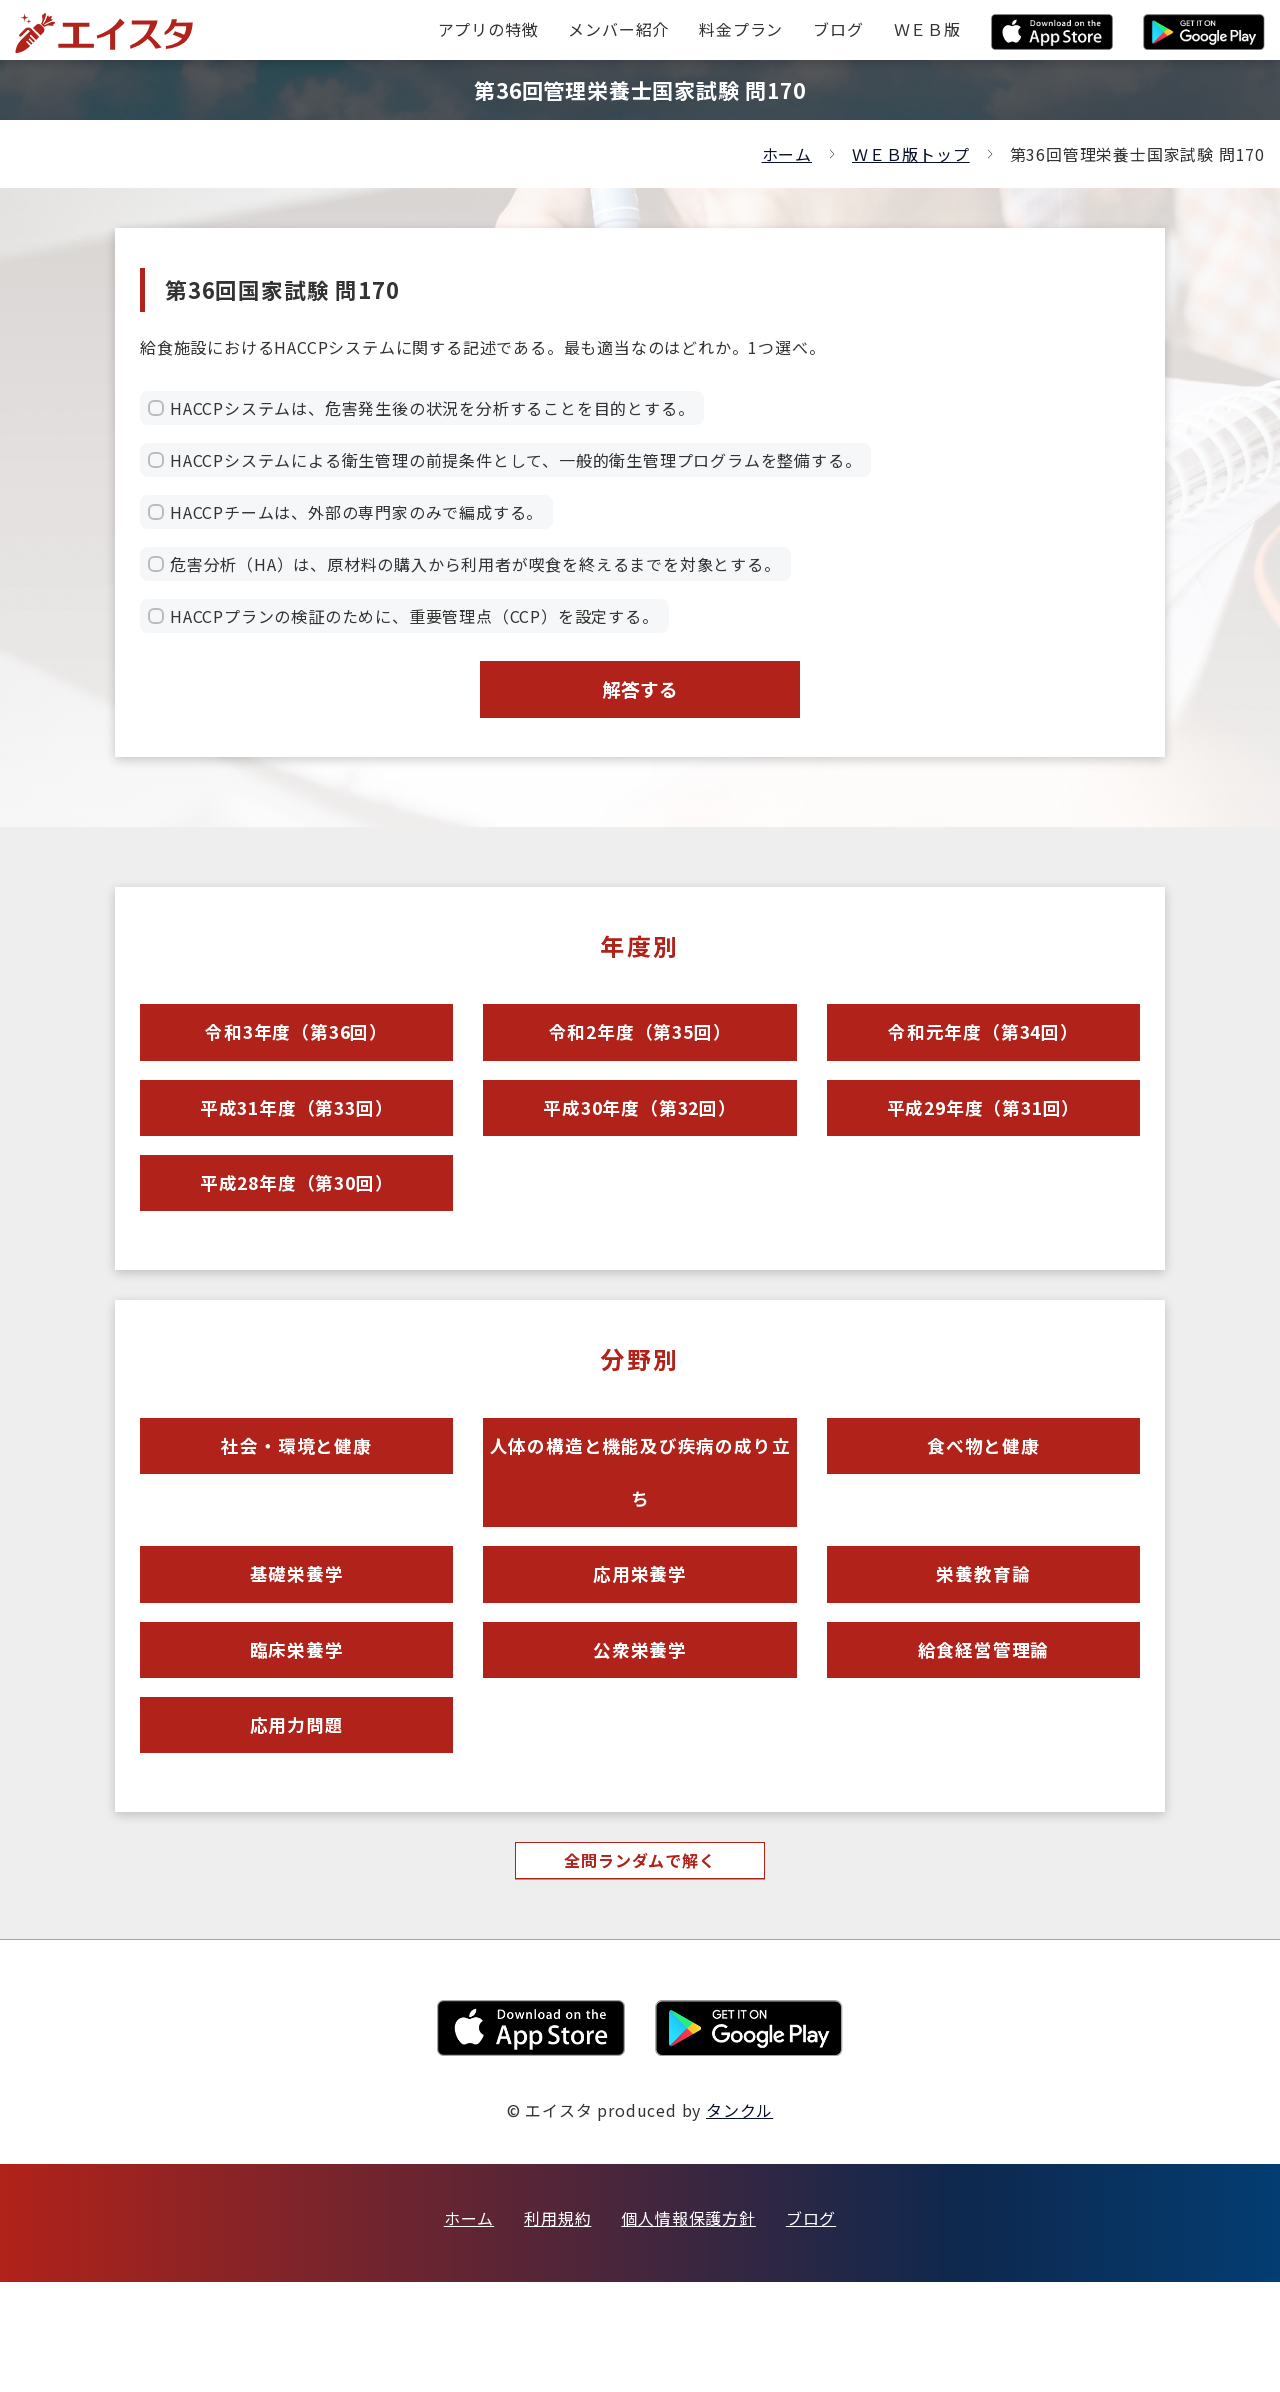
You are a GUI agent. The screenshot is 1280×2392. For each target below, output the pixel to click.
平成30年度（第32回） (640, 1136)
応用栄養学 (639, 1650)
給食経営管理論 (983, 1737)
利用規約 (557, 2328)
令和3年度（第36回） (297, 1049)
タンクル (739, 2220)
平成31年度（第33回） (297, 1136)
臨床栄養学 (296, 1737)
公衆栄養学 (639, 1737)
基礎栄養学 (296, 1650)
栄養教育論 (983, 1650)
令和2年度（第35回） (640, 1049)
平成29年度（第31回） (984, 1136)
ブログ (811, 2328)
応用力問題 (296, 1824)
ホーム (787, 154)
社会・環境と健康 (296, 1498)
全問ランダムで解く (639, 1969)
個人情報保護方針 (688, 2328)
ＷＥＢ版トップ (911, 154)
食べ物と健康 (983, 1498)
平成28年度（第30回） (297, 1223)
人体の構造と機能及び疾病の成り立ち (639, 1531)
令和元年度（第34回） (983, 1049)
